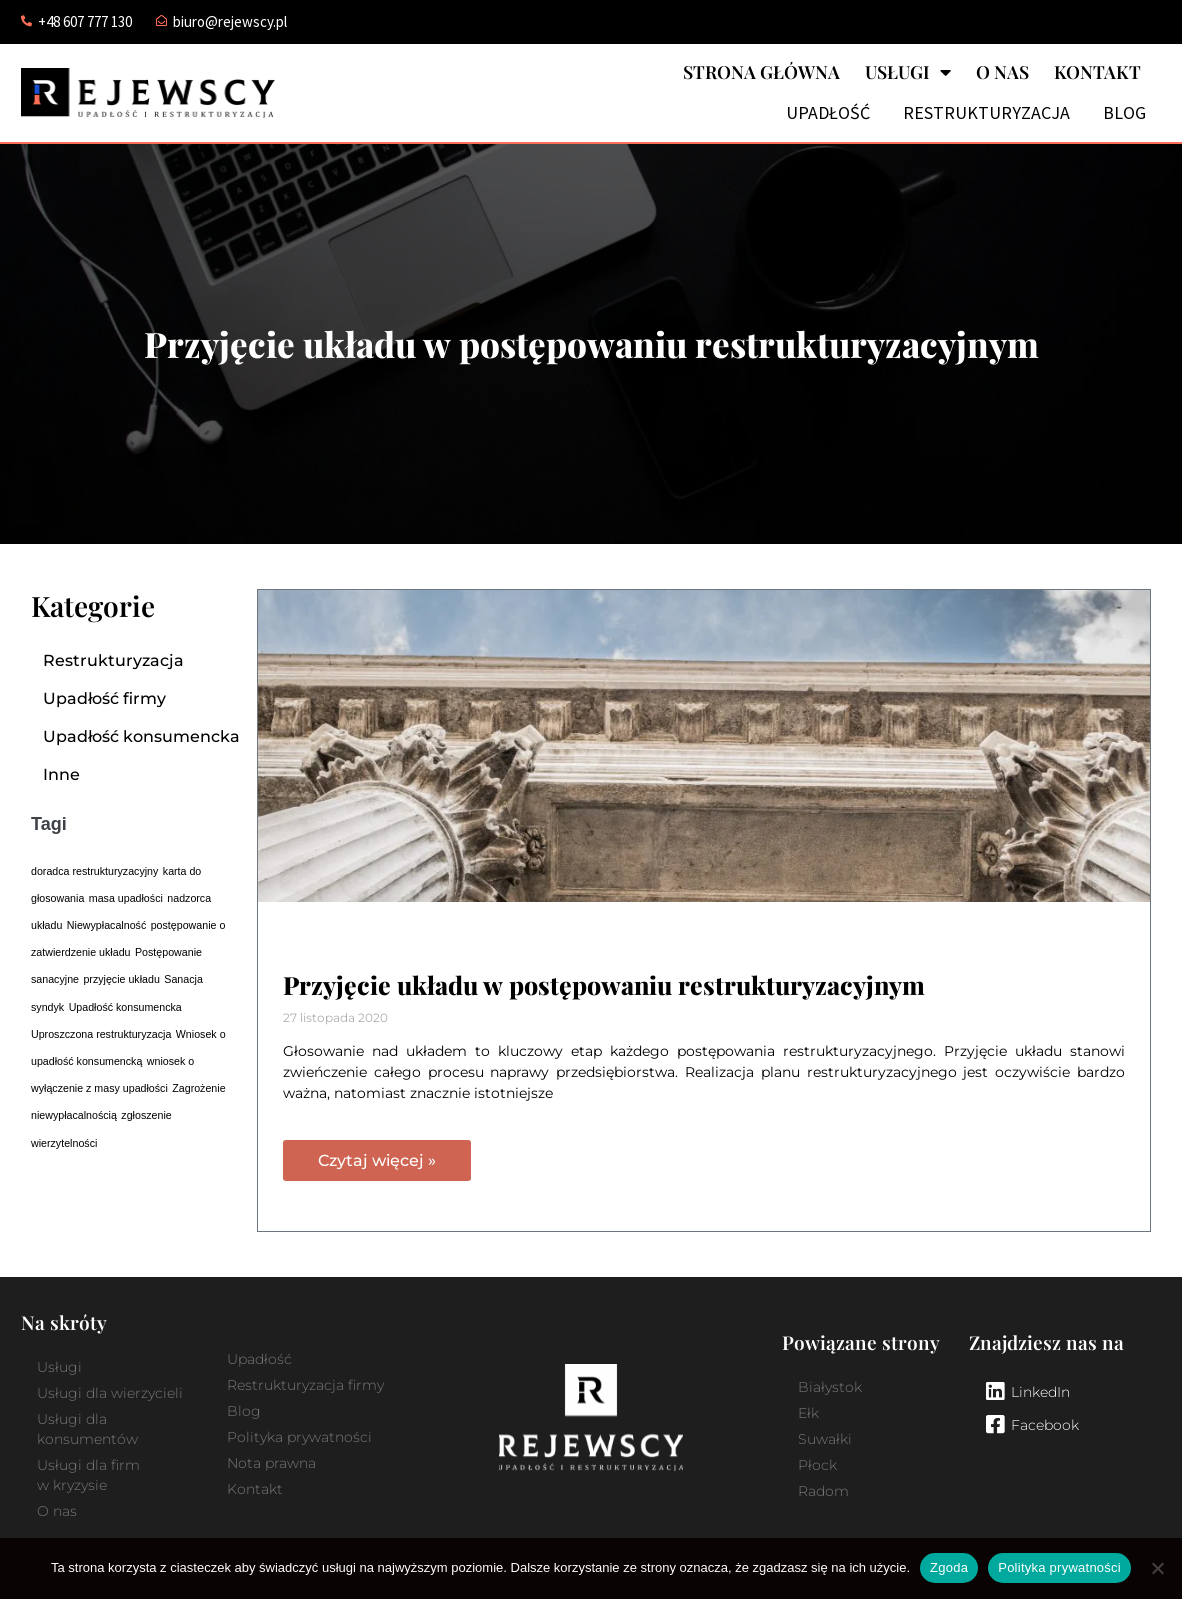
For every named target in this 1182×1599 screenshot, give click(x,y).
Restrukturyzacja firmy (305, 1385)
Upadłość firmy (104, 698)
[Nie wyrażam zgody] (1157, 1568)
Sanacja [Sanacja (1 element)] (183, 979)
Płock (817, 1465)
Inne (61, 774)
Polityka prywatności (299, 1437)
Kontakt (1097, 72)
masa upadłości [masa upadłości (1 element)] (126, 898)
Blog (1124, 113)
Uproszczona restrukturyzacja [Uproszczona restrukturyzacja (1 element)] (101, 1034)
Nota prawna (271, 1463)
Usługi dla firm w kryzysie (88, 1475)
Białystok (830, 1387)
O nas (1002, 72)
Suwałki (825, 1439)
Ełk (808, 1413)
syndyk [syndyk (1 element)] (47, 1007)
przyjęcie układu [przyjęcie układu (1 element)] (121, 979)
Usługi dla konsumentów (87, 1429)
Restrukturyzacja (986, 113)
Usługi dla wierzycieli (110, 1393)
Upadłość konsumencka (141, 736)
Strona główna (761, 72)
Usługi (908, 72)
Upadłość (828, 113)
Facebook (1045, 1425)
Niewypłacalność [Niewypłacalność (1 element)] (106, 925)
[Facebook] (994, 1424)
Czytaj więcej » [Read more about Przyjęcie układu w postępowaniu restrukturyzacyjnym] (377, 1160)
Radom (823, 1491)
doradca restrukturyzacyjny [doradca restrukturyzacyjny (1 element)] (94, 871)
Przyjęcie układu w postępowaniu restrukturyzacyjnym (604, 984)
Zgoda (949, 1567)
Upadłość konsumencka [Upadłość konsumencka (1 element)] (125, 1007)
